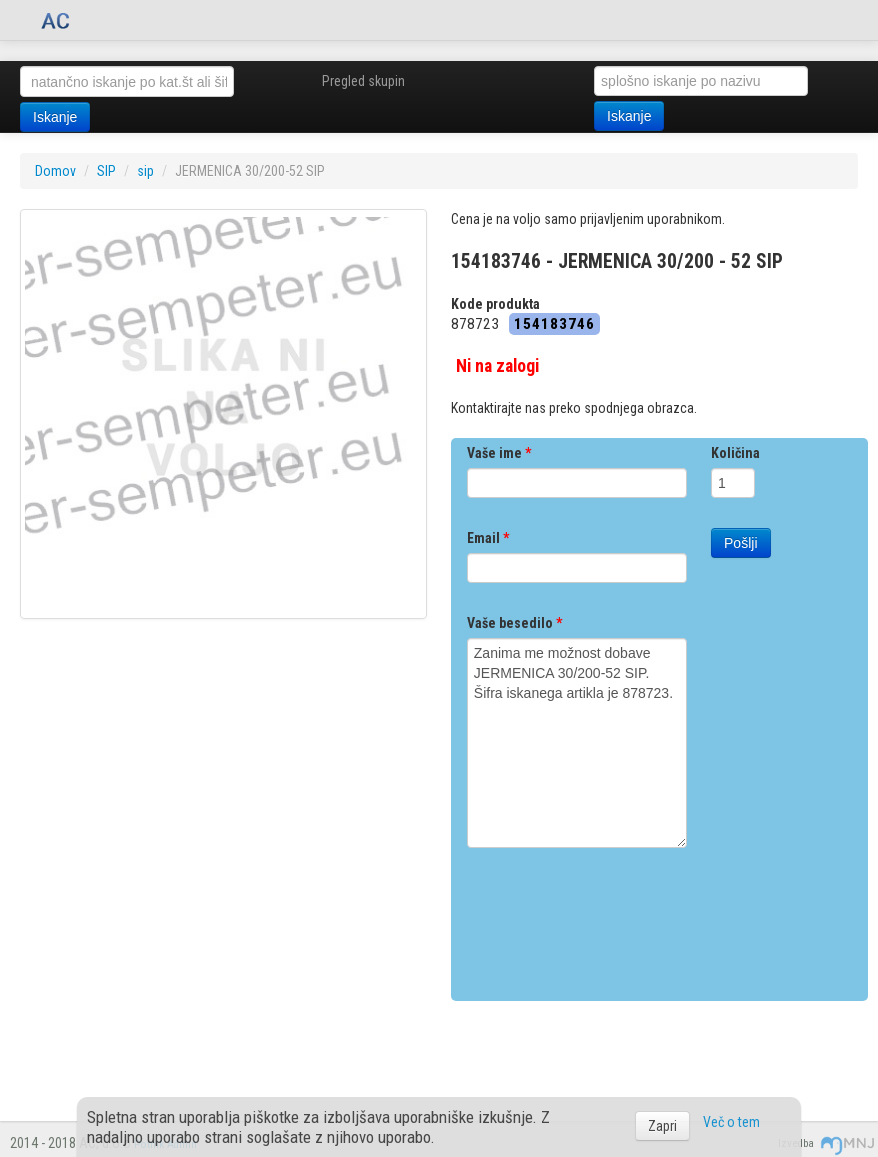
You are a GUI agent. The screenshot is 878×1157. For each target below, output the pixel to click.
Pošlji (740, 543)
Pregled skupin (363, 81)
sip (145, 171)
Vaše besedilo (514, 623)
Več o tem (731, 1122)
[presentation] (619, 917)
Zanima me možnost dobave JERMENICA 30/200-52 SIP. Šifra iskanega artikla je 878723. (577, 743)
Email (488, 538)
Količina (735, 453)
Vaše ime (499, 453)
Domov (55, 171)
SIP (106, 171)
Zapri (662, 1126)
